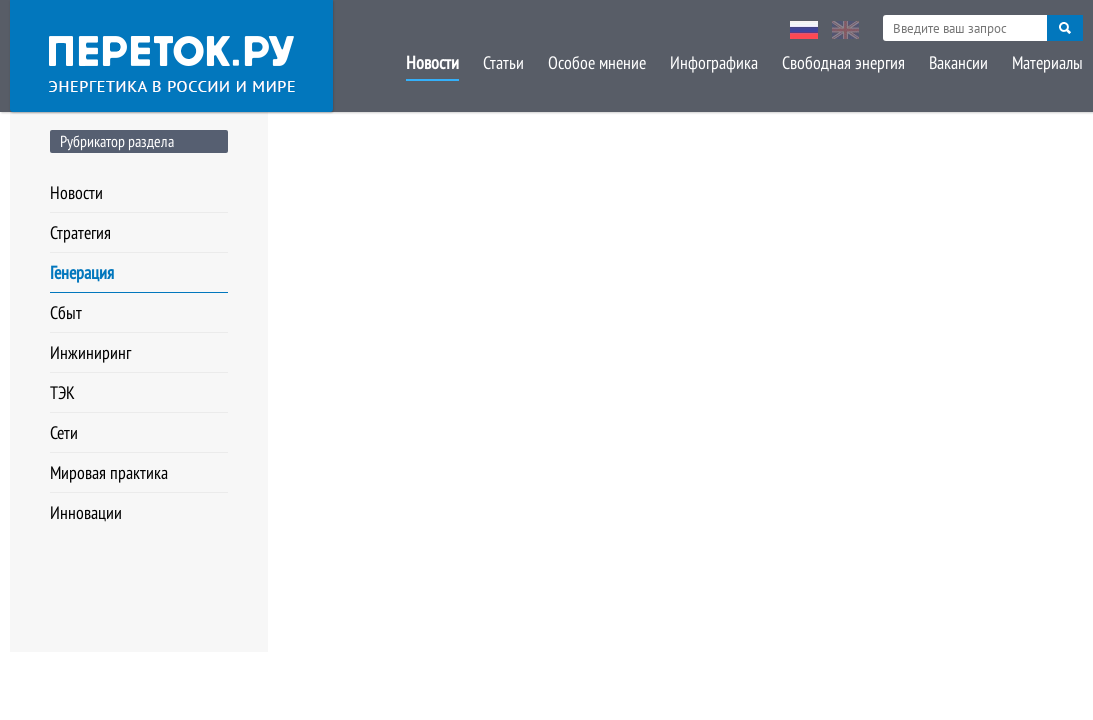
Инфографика (714, 62)
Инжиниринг (90, 352)
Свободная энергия (843, 62)
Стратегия (80, 232)
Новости (432, 62)
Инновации (86, 512)
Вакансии (958, 62)
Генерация (82, 272)
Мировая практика (109, 472)
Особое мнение (597, 62)
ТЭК (62, 392)
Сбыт (66, 312)
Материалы (1047, 62)
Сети (64, 432)
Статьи (503, 62)
